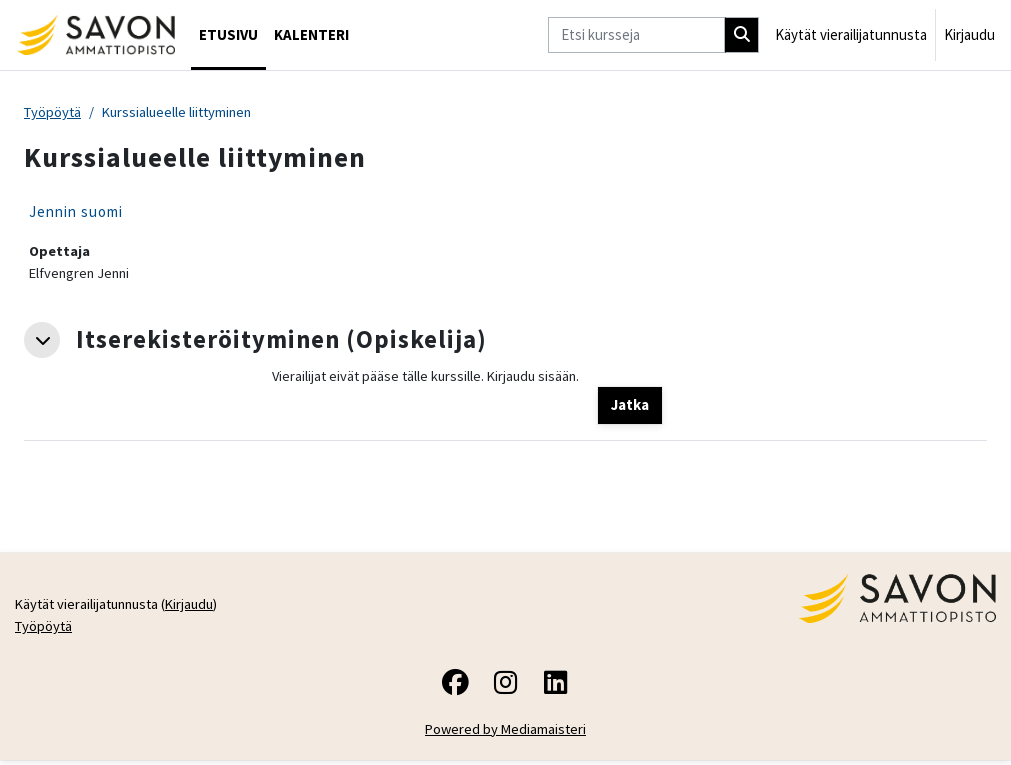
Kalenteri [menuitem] (311, 34)
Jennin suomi (76, 212)
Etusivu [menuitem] (228, 34)
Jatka (630, 407)
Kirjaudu (969, 34)
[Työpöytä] (95, 35)
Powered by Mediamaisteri (505, 733)
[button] (42, 341)
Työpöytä (54, 112)
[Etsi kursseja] (636, 35)
